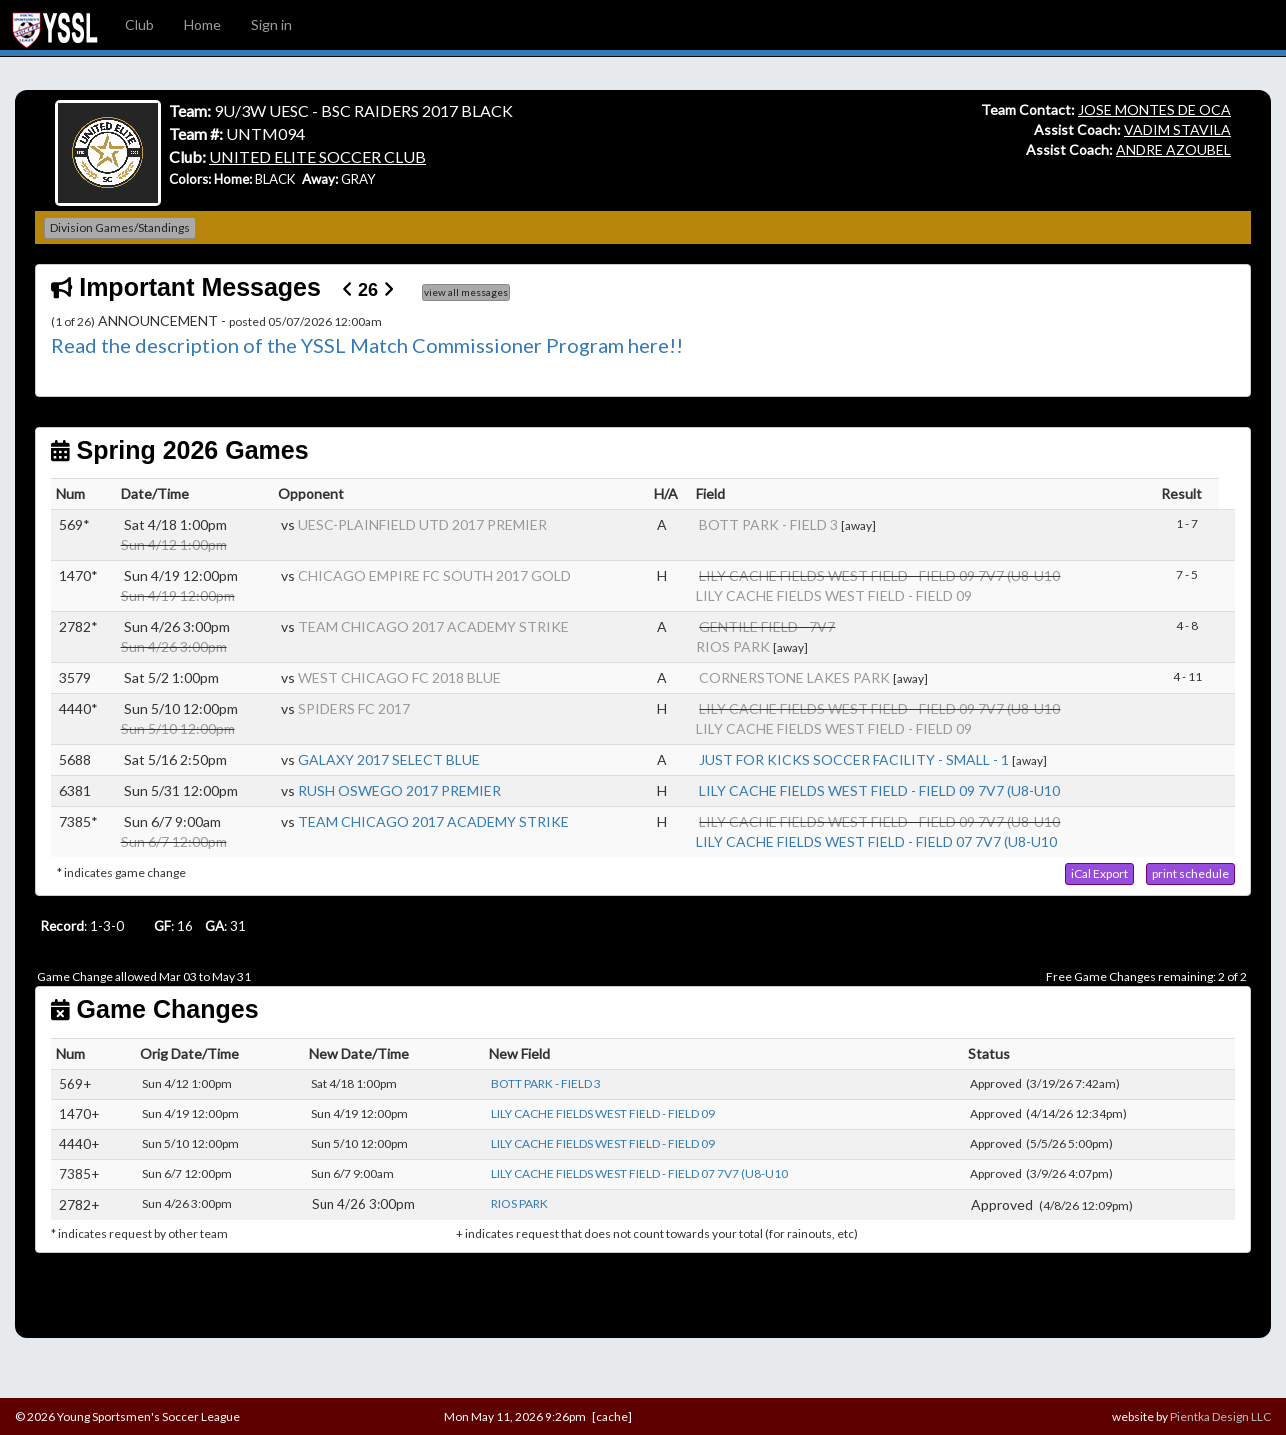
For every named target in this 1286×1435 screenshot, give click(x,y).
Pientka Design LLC (1220, 1416)
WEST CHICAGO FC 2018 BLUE (399, 677)
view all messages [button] (466, 292)
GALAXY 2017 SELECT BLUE (389, 759)
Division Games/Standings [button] (120, 227)
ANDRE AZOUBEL (1173, 149)
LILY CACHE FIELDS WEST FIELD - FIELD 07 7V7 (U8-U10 (876, 841)
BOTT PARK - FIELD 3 (768, 524)
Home (202, 24)
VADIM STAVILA (1177, 129)
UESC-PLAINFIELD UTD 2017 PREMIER (422, 524)
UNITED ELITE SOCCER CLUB (317, 156)
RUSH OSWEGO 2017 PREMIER (399, 790)
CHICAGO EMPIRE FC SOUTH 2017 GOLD (434, 575)
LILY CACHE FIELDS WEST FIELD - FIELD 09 (834, 595)
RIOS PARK (733, 646)
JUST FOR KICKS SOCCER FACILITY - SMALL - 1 (854, 759)
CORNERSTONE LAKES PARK (794, 677)
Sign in (271, 24)
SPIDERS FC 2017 (354, 708)
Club (139, 24)
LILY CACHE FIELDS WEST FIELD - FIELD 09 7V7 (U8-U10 (879, 790)
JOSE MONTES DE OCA (1154, 109)
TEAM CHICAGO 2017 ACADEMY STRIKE (433, 626)
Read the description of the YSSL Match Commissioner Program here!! (367, 345)
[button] (1099, 874)
